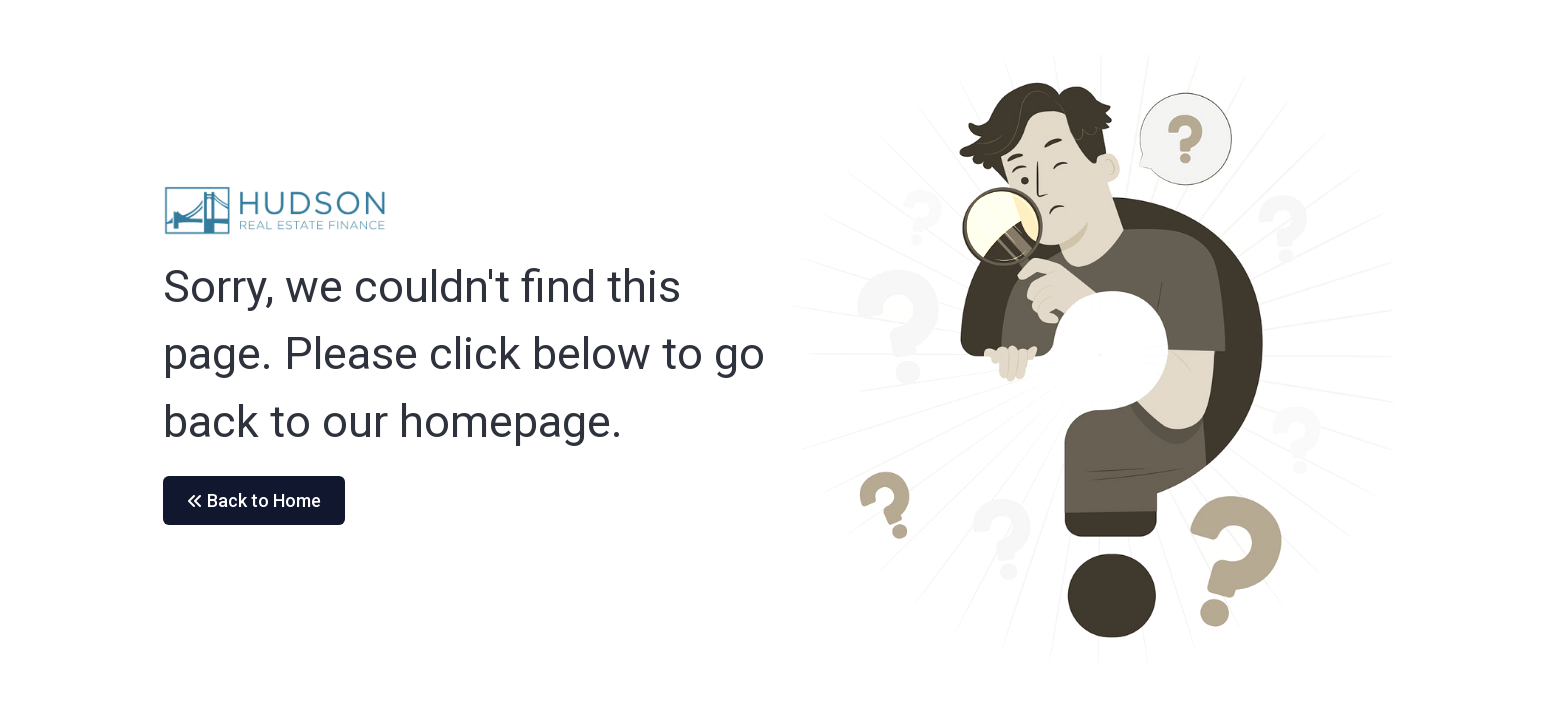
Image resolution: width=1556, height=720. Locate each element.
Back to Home (254, 500)
